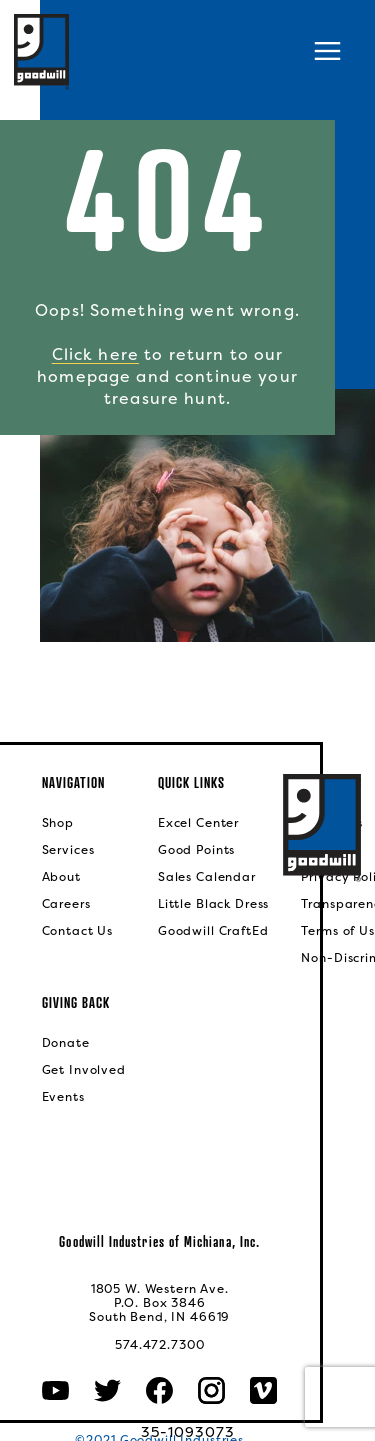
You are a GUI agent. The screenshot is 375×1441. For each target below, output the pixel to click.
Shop (58, 823)
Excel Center (198, 823)
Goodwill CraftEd (213, 931)
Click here (95, 354)
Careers (66, 904)
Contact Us (78, 931)
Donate (66, 1043)
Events (63, 1097)
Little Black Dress (213, 904)
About (61, 877)
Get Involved (84, 1070)
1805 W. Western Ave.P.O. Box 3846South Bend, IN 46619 (159, 1303)
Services (68, 850)
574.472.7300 (159, 1345)
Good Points (196, 850)
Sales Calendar (207, 877)
